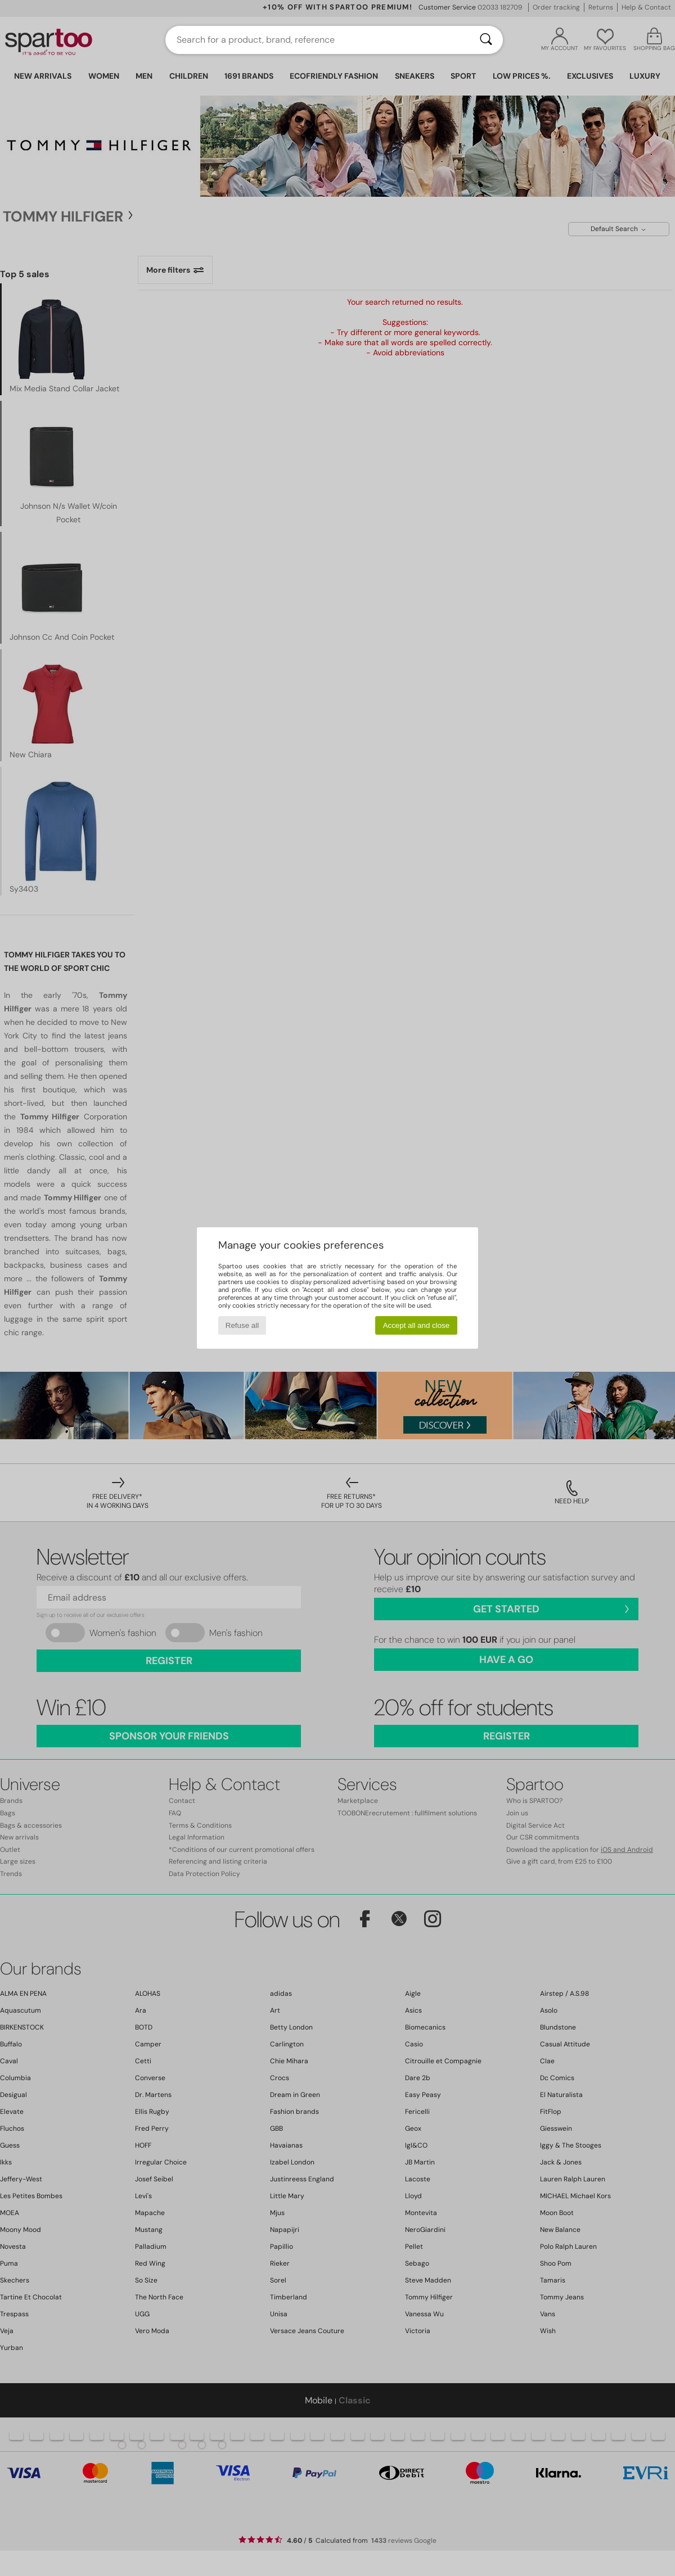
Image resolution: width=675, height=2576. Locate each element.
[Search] (486, 40)
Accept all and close (416, 1325)
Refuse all (242, 1325)
